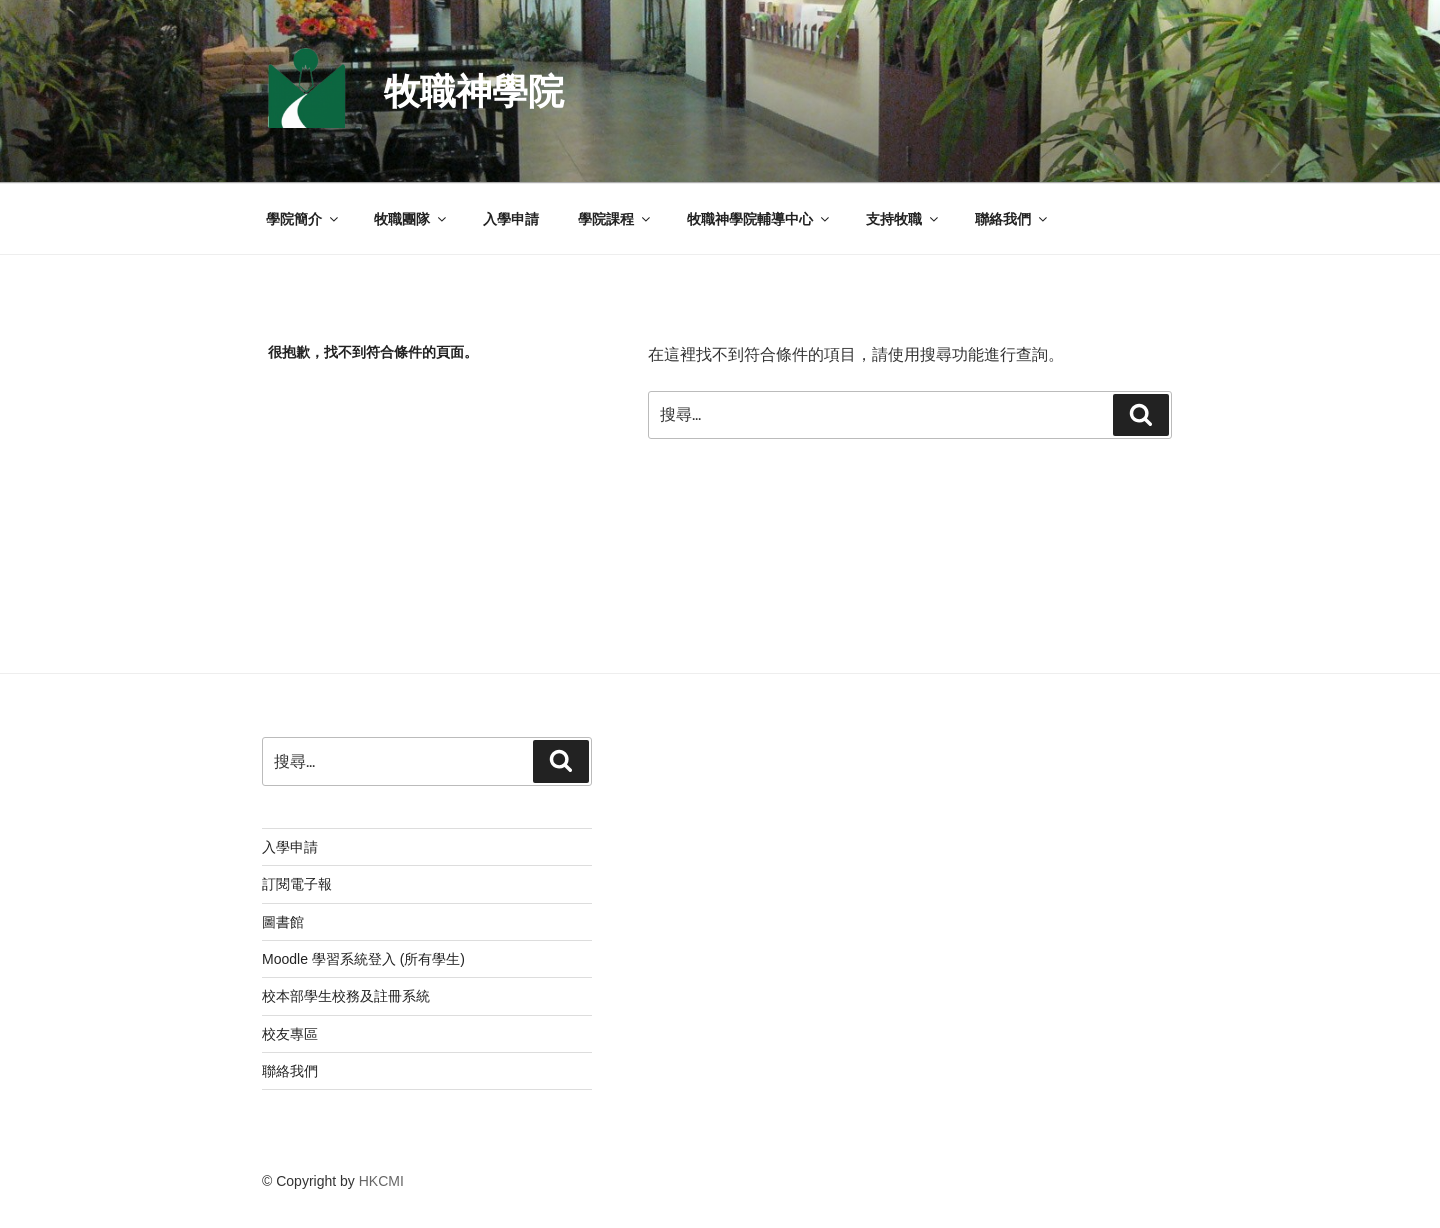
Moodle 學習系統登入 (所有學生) (363, 959)
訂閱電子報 (297, 884)
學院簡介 (303, 219)
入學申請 (511, 219)
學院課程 (615, 219)
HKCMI (381, 1181)
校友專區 (290, 1034)
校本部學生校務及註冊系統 (346, 996)
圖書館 (283, 922)
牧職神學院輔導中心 (759, 219)
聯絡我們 (1012, 219)
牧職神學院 (474, 91)
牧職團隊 (411, 219)
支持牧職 (903, 219)
